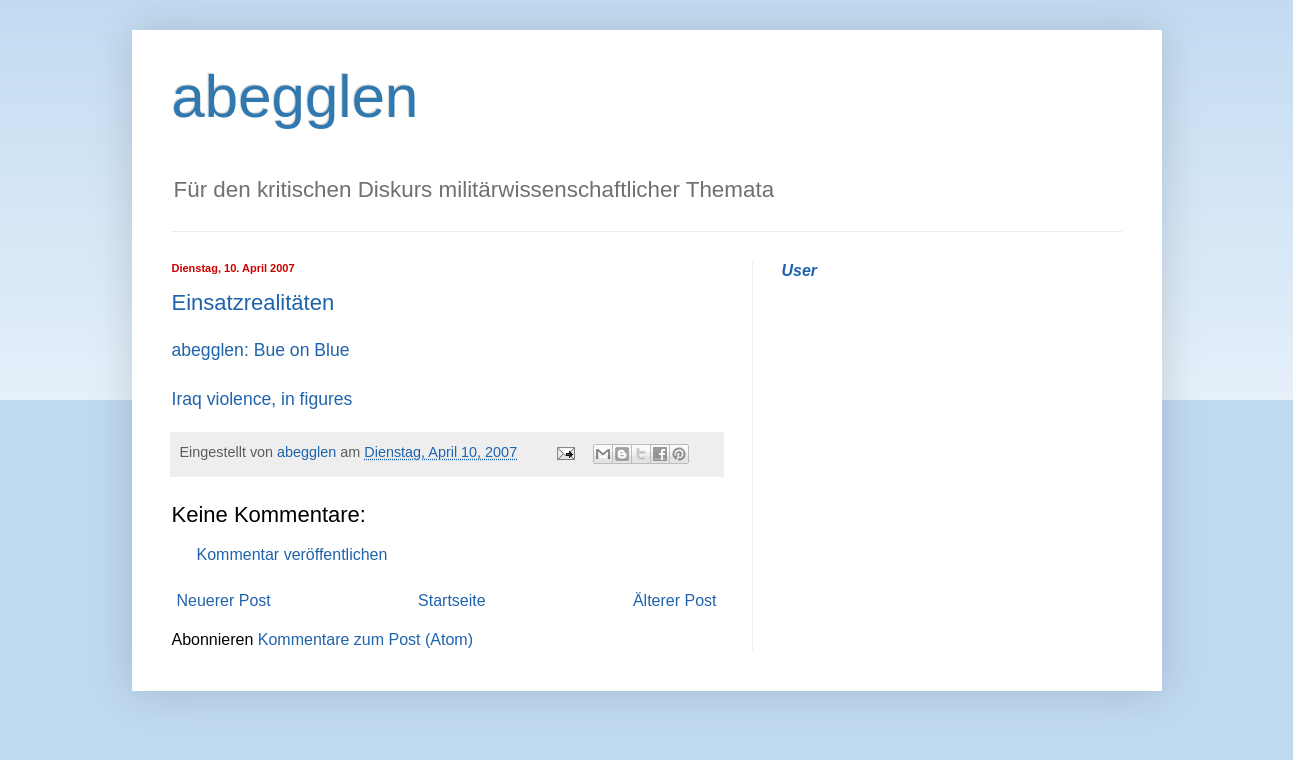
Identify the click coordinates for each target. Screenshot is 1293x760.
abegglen (295, 96)
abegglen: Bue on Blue (261, 350)
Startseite (452, 600)
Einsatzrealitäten (253, 302)
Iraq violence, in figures (262, 399)
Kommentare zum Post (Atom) (365, 639)
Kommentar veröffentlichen (292, 554)
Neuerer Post (224, 600)
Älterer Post (675, 600)
